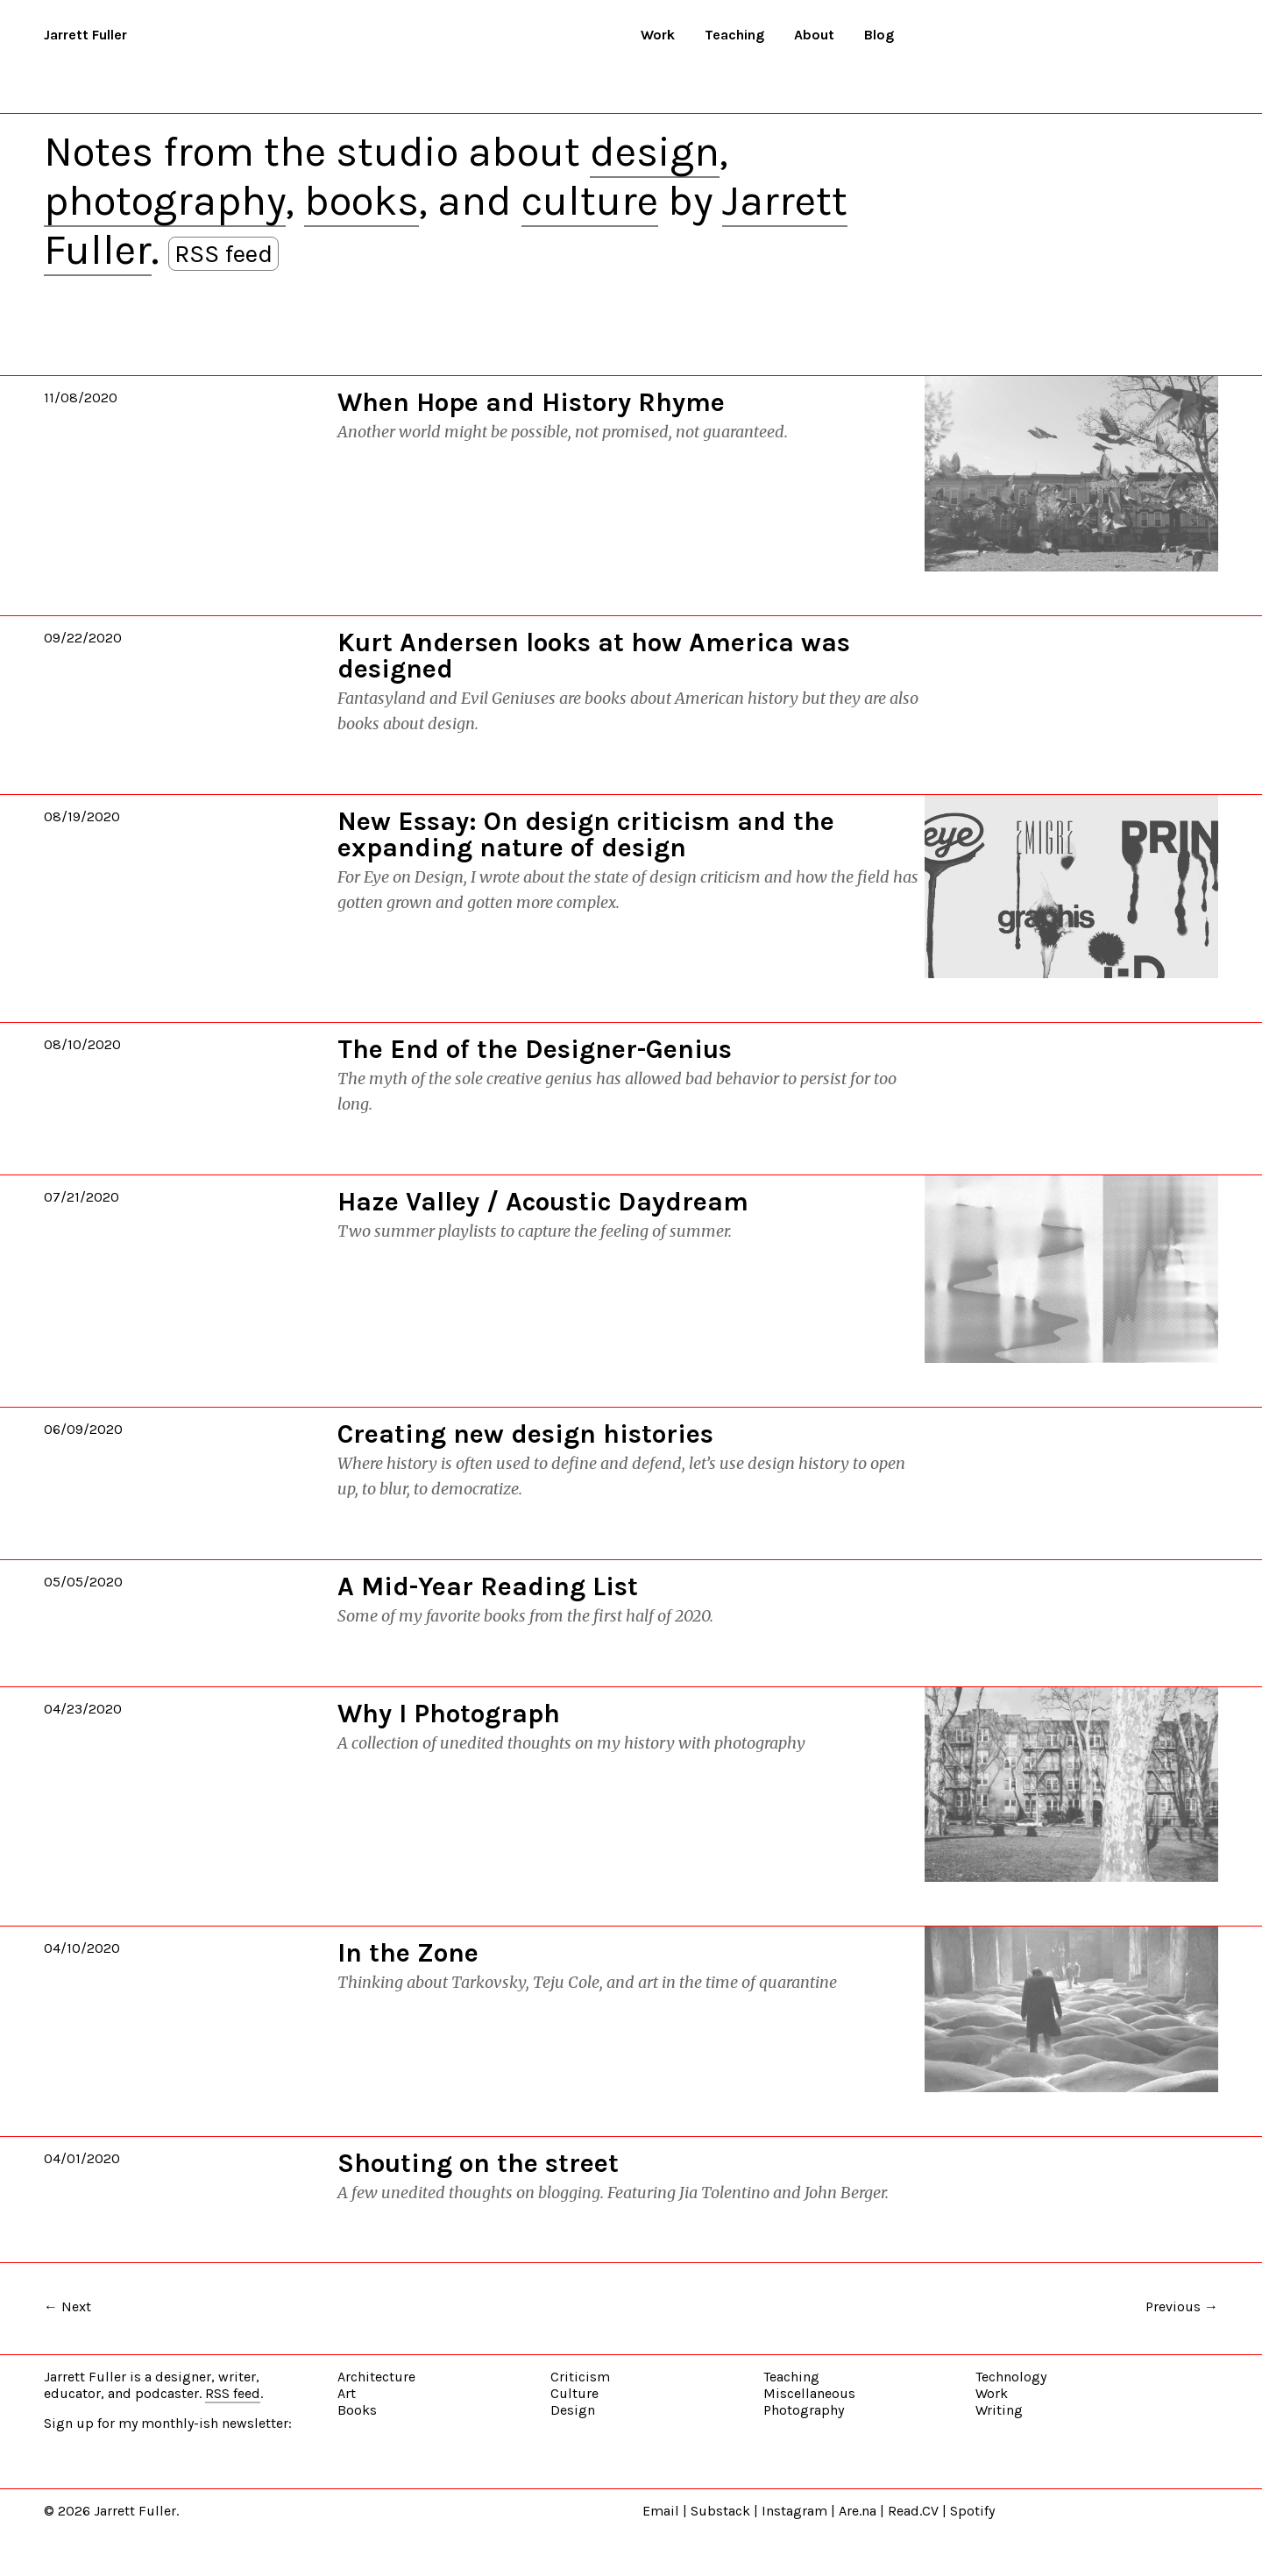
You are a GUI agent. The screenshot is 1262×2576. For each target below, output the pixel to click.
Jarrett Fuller (85, 34)
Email (660, 2510)
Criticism (580, 2376)
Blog (879, 34)
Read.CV (913, 2510)
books (361, 200)
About (814, 34)
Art (346, 2393)
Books (357, 2410)
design (655, 151)
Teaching (734, 34)
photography (165, 200)
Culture (574, 2393)
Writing (999, 2410)
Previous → (1181, 2306)
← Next (67, 2306)
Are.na (857, 2510)
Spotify (972, 2510)
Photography (803, 2410)
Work (658, 34)
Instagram (794, 2510)
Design (572, 2410)
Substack (720, 2510)
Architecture (376, 2376)
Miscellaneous (809, 2393)
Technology (1010, 2376)
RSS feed (223, 253)
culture (589, 200)
